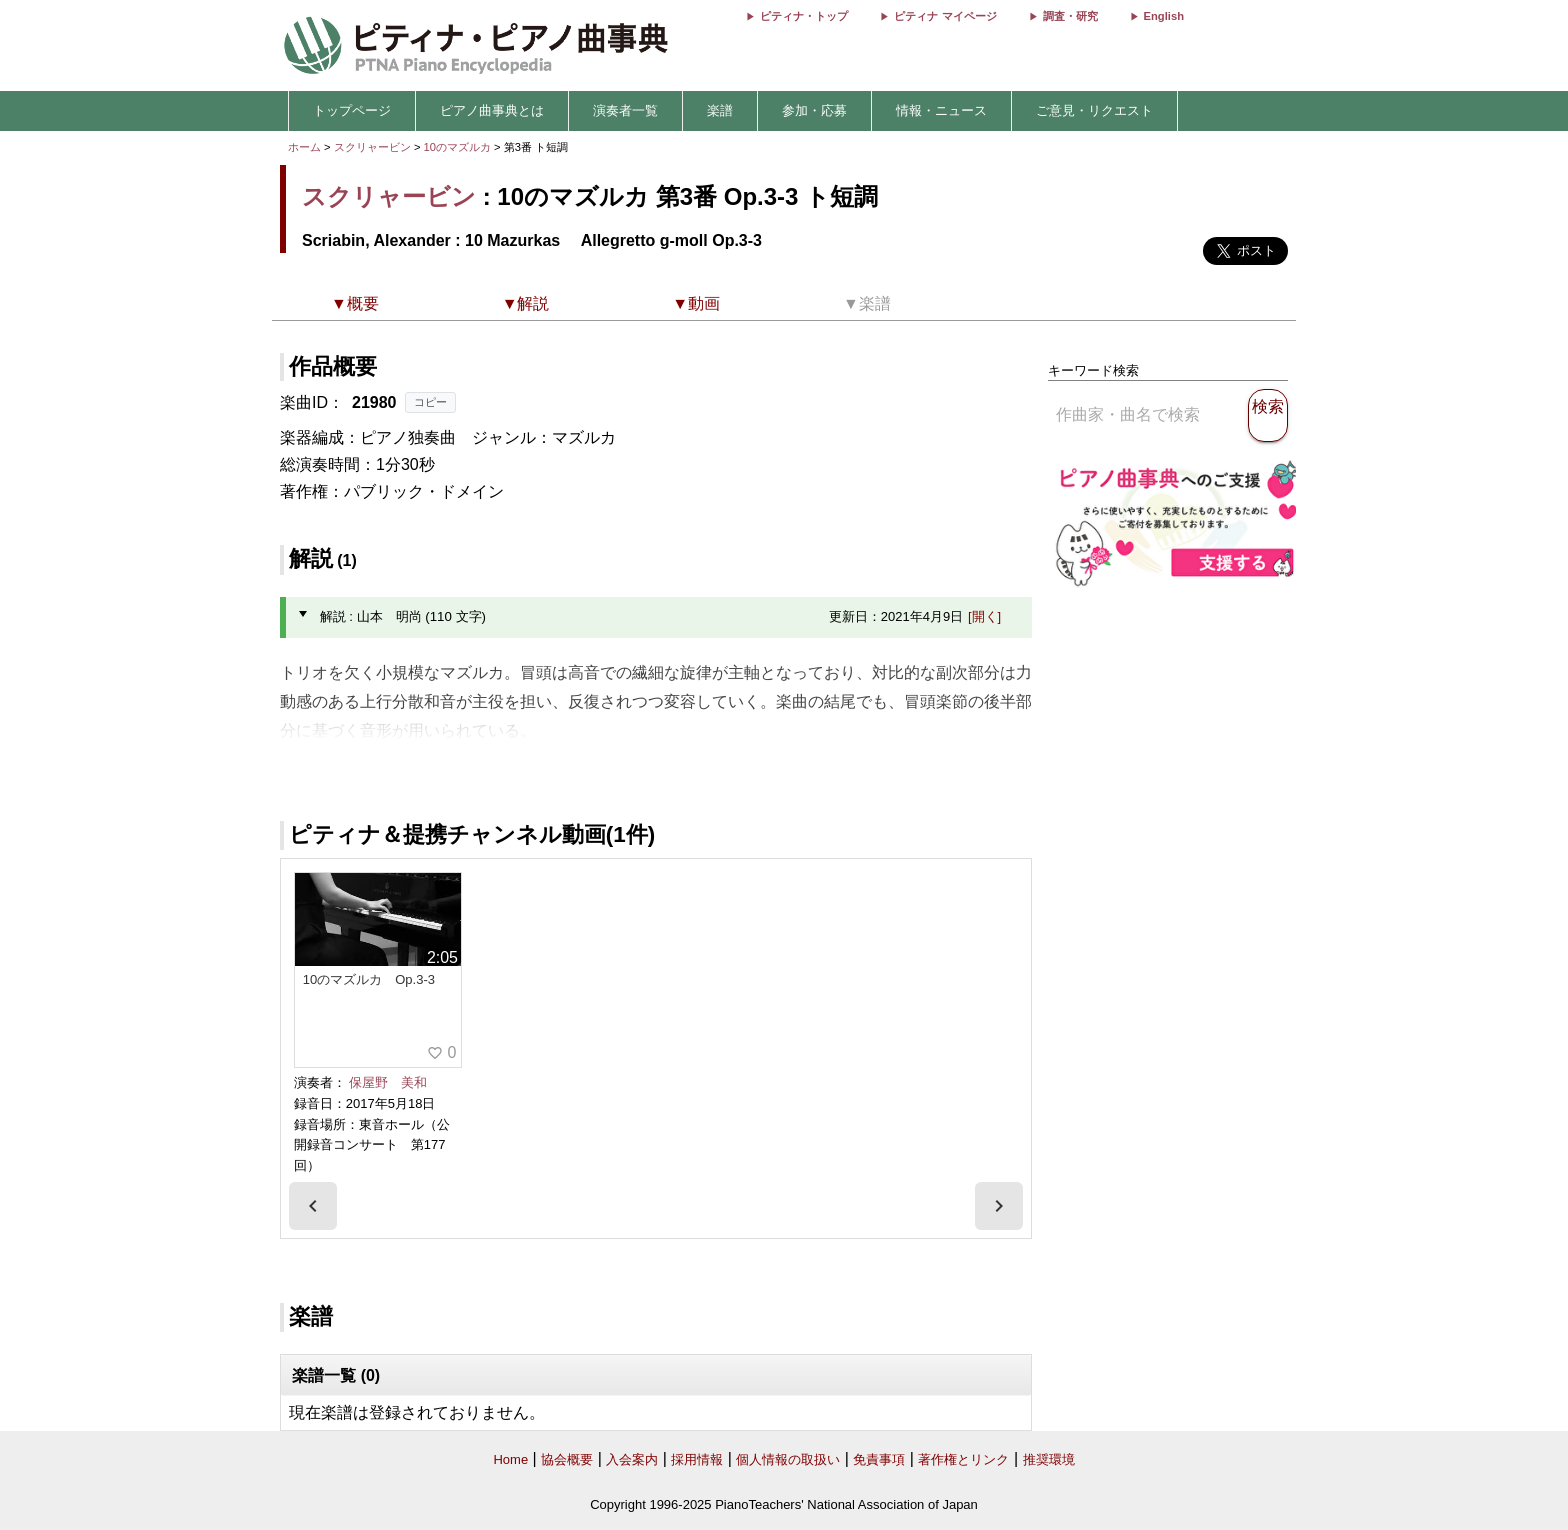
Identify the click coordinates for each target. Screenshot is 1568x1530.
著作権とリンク (963, 1459)
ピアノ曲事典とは (492, 110)
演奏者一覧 (625, 110)
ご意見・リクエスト (1094, 110)
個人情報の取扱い (788, 1459)
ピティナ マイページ (945, 16)
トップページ (352, 110)
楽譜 (720, 110)
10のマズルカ (459, 147)
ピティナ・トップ (804, 16)
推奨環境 (1049, 1459)
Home (510, 1459)
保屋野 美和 (388, 1082)
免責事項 (879, 1459)
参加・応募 (814, 110)
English (1164, 16)
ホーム (304, 147)
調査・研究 (1070, 16)
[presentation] (313, 1206)
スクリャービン (372, 147)
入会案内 (632, 1459)
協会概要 (567, 1459)
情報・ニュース (941, 110)
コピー (430, 402)
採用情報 (697, 1459)
